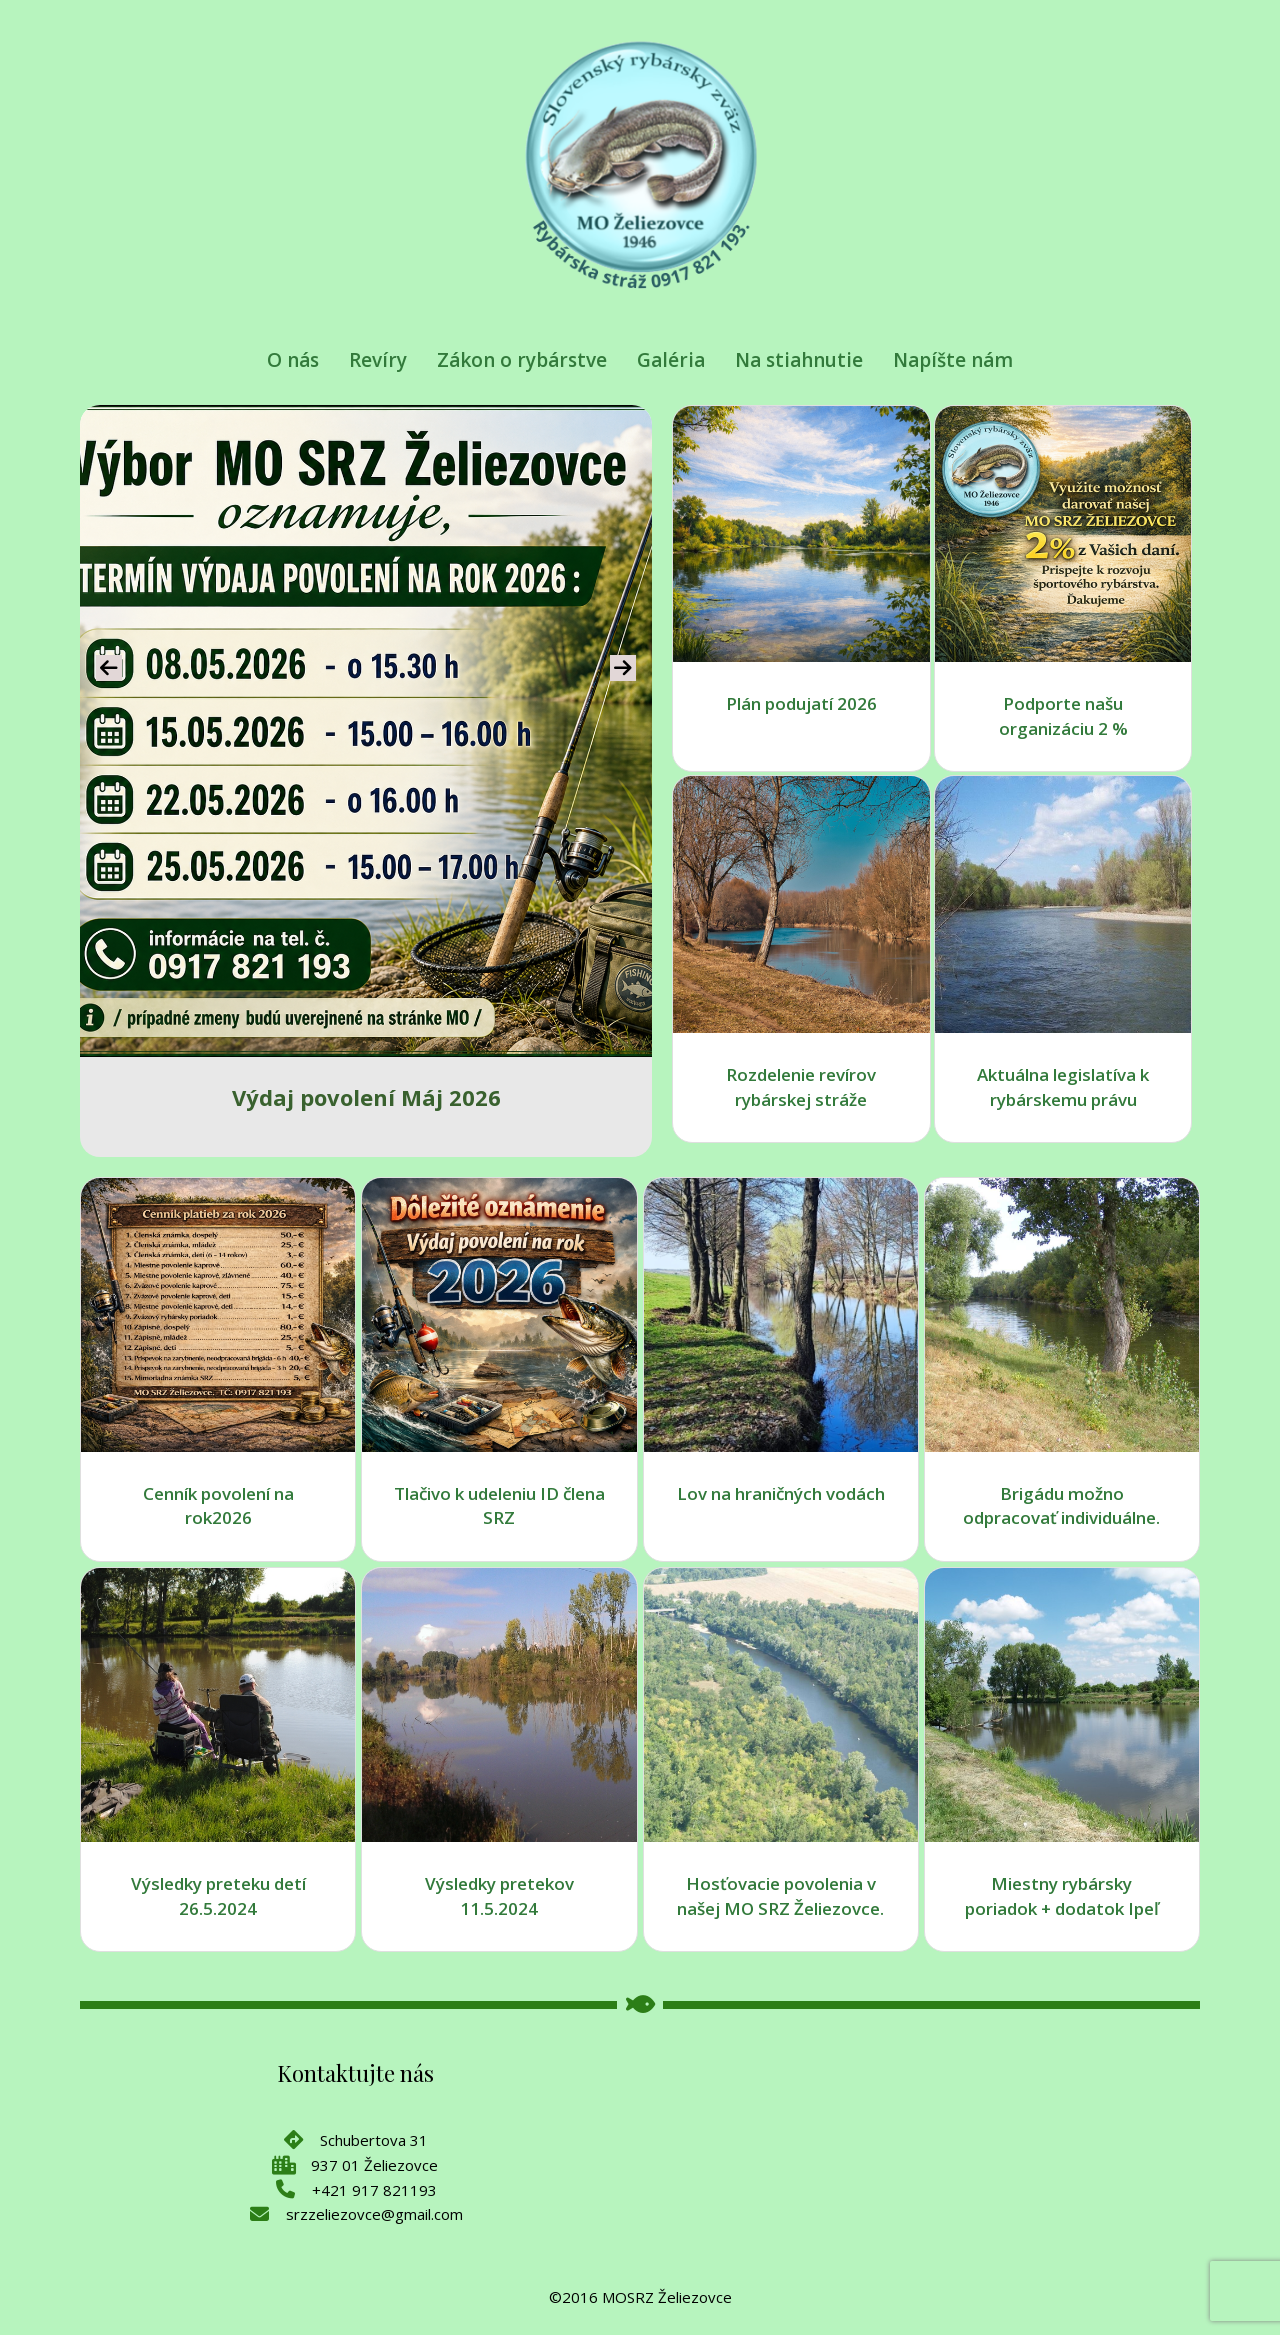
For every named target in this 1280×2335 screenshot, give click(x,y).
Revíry (378, 360)
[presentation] (109, 668)
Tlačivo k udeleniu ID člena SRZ (499, 1506)
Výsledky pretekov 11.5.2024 (499, 1896)
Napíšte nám (953, 360)
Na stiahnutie (799, 360)
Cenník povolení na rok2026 (218, 1506)
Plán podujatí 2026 (801, 703)
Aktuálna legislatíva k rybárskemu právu (1063, 1087)
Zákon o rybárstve (522, 360)
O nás (293, 360)
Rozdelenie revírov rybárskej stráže (801, 1087)
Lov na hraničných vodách (781, 1493)
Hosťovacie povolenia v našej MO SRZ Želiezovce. (780, 1896)
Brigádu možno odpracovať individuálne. (1061, 1506)
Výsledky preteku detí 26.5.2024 (218, 1896)
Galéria (671, 360)
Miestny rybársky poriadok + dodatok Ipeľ (1062, 1896)
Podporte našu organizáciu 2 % (1063, 716)
